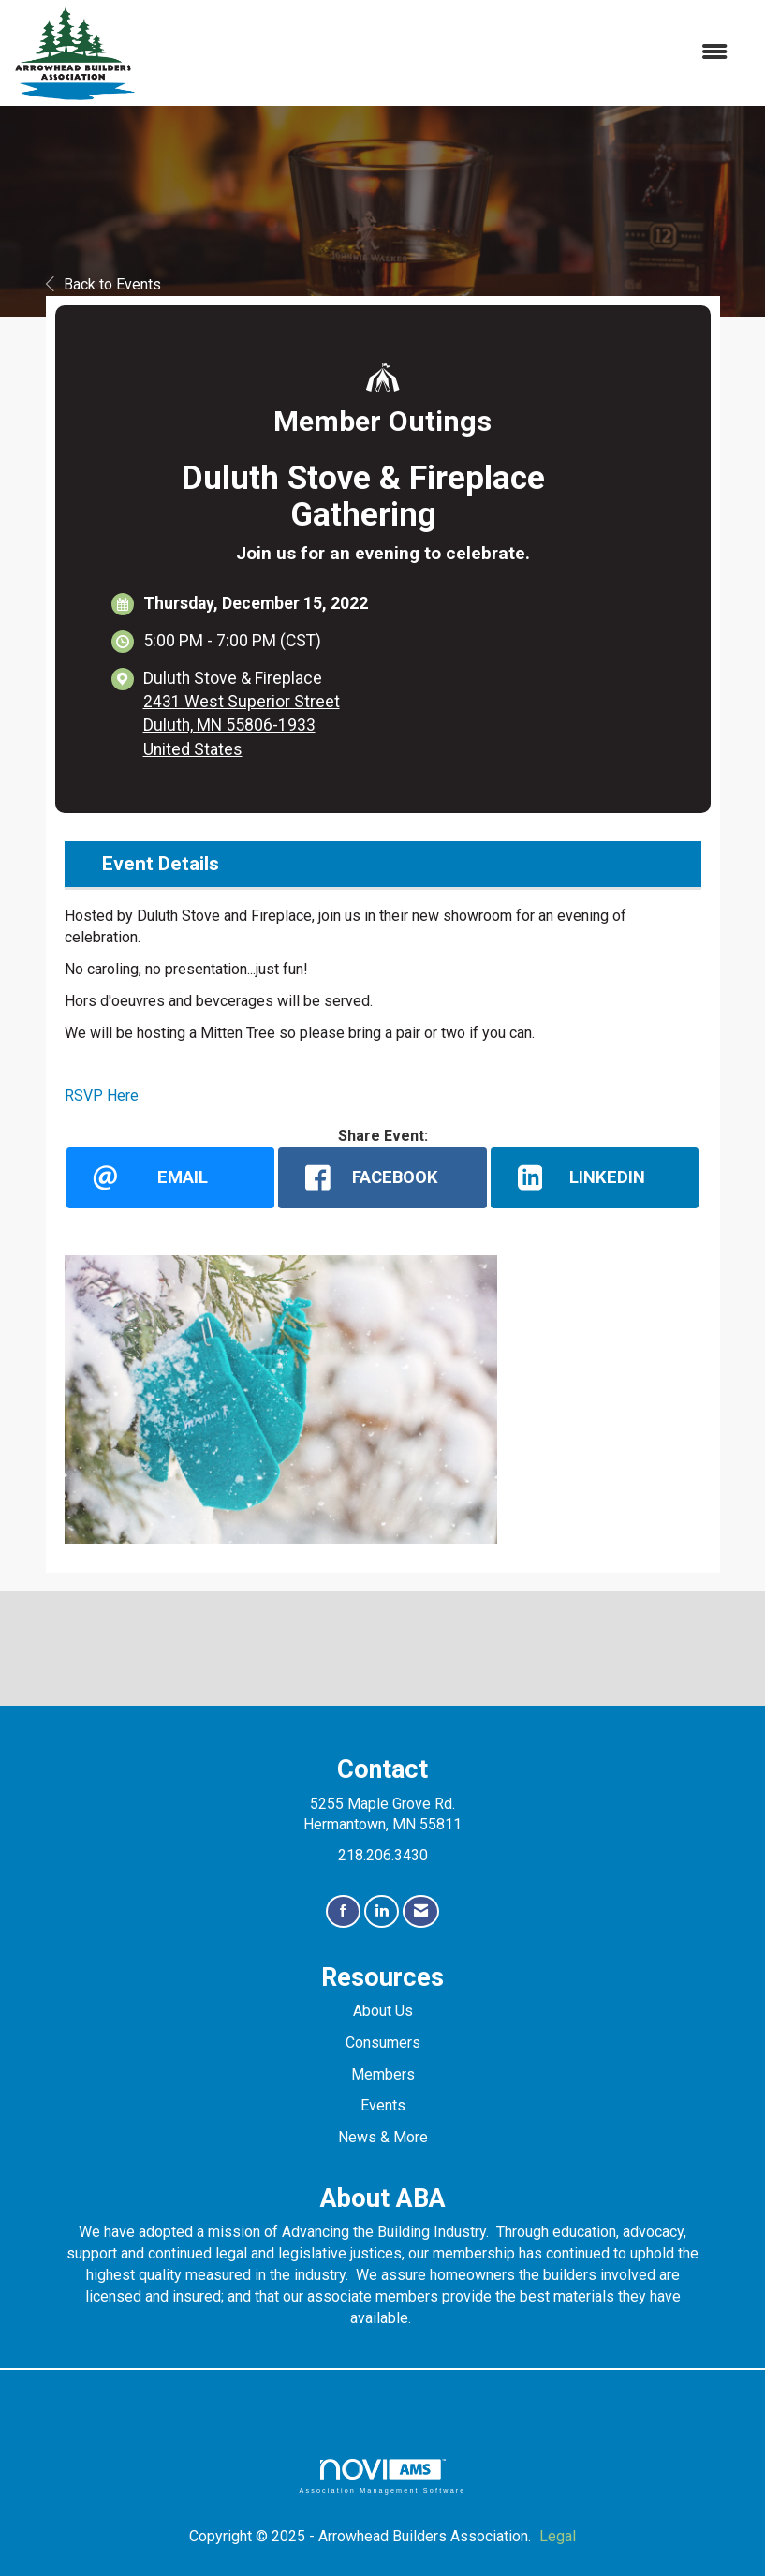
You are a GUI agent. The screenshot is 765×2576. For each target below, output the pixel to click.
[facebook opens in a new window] (382, 1177)
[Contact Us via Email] (421, 1911)
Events (382, 2105)
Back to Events (103, 284)
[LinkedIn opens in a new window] (595, 1177)
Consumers (383, 2042)
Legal (557, 2536)
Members (383, 2074)
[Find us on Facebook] (343, 1911)
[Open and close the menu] (441, 53)
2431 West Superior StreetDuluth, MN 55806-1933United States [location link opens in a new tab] (241, 725)
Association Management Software (382, 2476)
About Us (383, 2011)
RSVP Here (102, 1095)
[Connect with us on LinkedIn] (381, 1911)
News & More (383, 2137)
